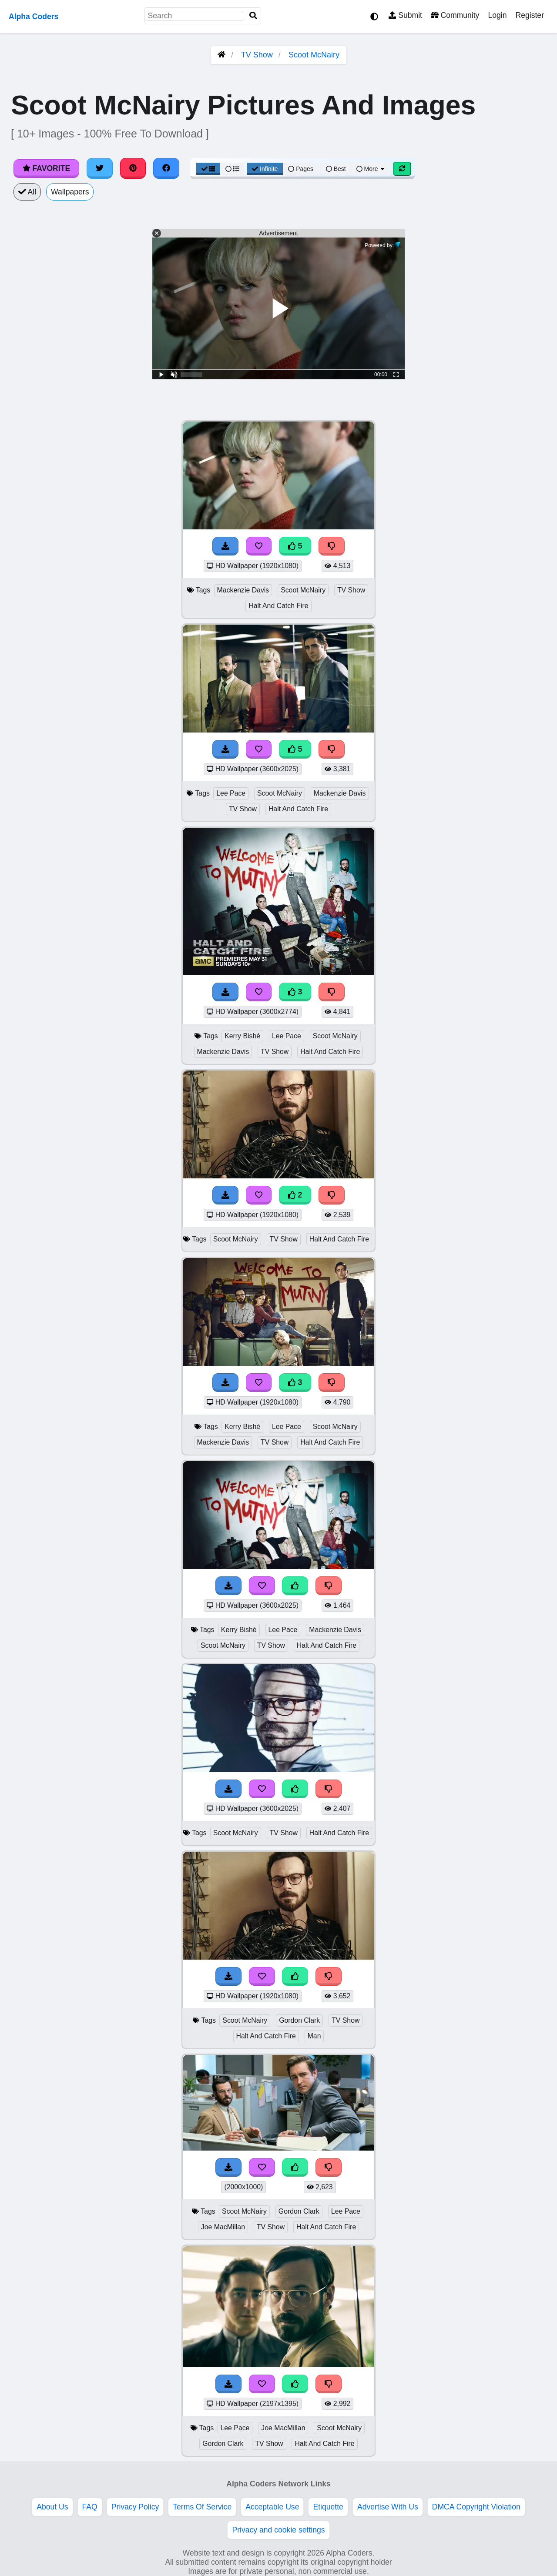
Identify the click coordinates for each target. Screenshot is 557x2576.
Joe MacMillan (223, 2227)
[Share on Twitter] (100, 168)
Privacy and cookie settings (278, 2530)
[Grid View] (208, 169)
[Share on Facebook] (166, 168)
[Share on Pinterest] (133, 168)
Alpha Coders (33, 16)
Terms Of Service (202, 2506)
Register (529, 15)
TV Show (257, 54)
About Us (52, 2506)
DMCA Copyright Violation (476, 2506)
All (27, 191)
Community (455, 15)
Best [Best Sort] (336, 168)
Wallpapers (70, 191)
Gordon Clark (299, 2020)
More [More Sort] (371, 168)
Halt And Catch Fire (278, 605)
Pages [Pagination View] (300, 168)
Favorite (46, 168)
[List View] (232, 169)
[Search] (253, 16)
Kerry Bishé (242, 1036)
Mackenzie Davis (243, 590)
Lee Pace (230, 793)
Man (314, 2036)
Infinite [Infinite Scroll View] (265, 168)
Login (497, 15)
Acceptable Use (272, 2506)
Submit (405, 15)
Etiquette (328, 2506)
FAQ (89, 2506)
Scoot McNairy (314, 54)
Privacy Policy (135, 2506)
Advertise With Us (387, 2506)
